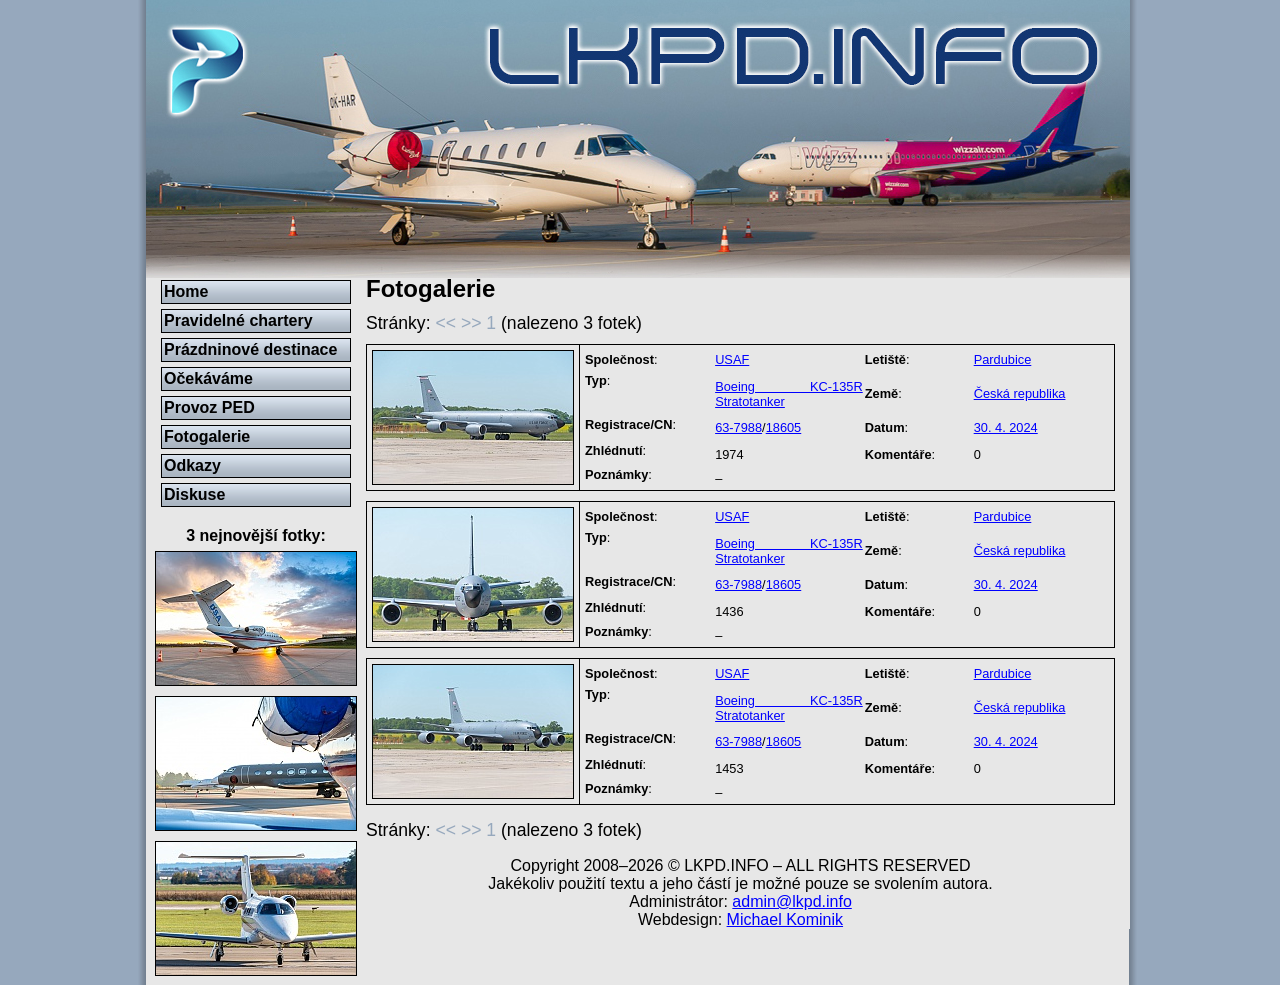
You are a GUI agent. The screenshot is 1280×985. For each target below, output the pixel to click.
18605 (784, 427)
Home (186, 291)
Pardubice (1003, 359)
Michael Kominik (785, 919)
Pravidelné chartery (238, 320)
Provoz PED (209, 407)
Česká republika (1020, 393)
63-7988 (738, 427)
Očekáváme (208, 378)
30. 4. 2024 (1006, 427)
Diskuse (194, 494)
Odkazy (192, 465)
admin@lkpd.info (791, 901)
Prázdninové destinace (250, 349)
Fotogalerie (207, 436)
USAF (732, 359)
